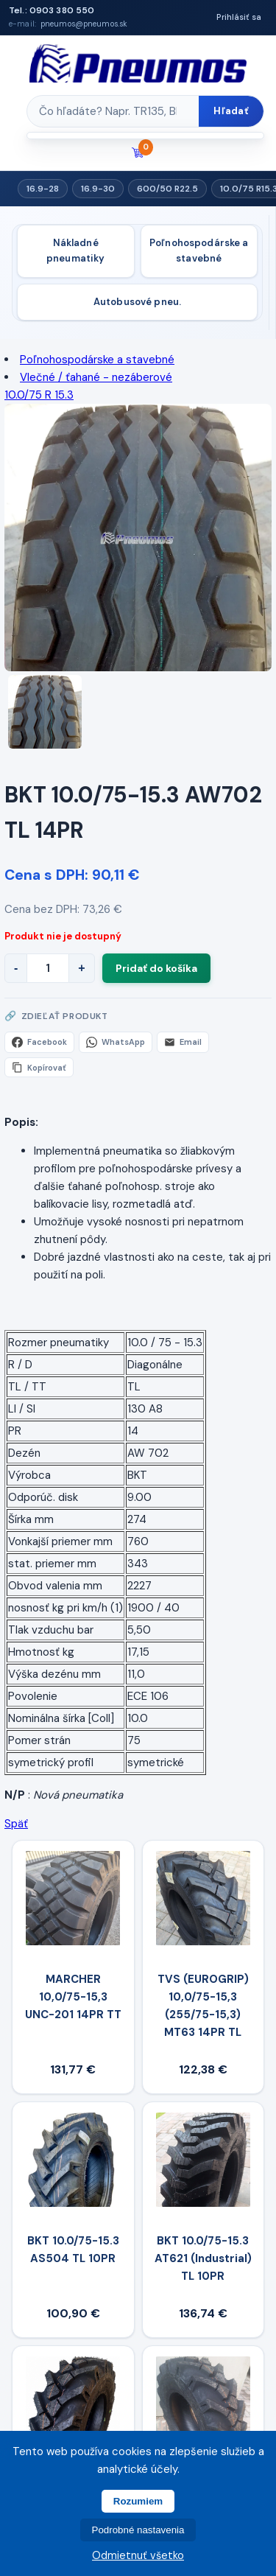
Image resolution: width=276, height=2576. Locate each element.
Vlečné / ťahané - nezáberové (96, 377)
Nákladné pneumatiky (75, 251)
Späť (16, 1823)
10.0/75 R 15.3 (39, 395)
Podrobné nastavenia (138, 2529)
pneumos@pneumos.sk (83, 24)
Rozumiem (138, 2501)
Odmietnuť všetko (138, 2555)
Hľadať (231, 111)
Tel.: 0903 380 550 (51, 10)
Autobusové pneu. (137, 301)
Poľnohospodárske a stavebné (198, 251)
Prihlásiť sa (238, 17)
